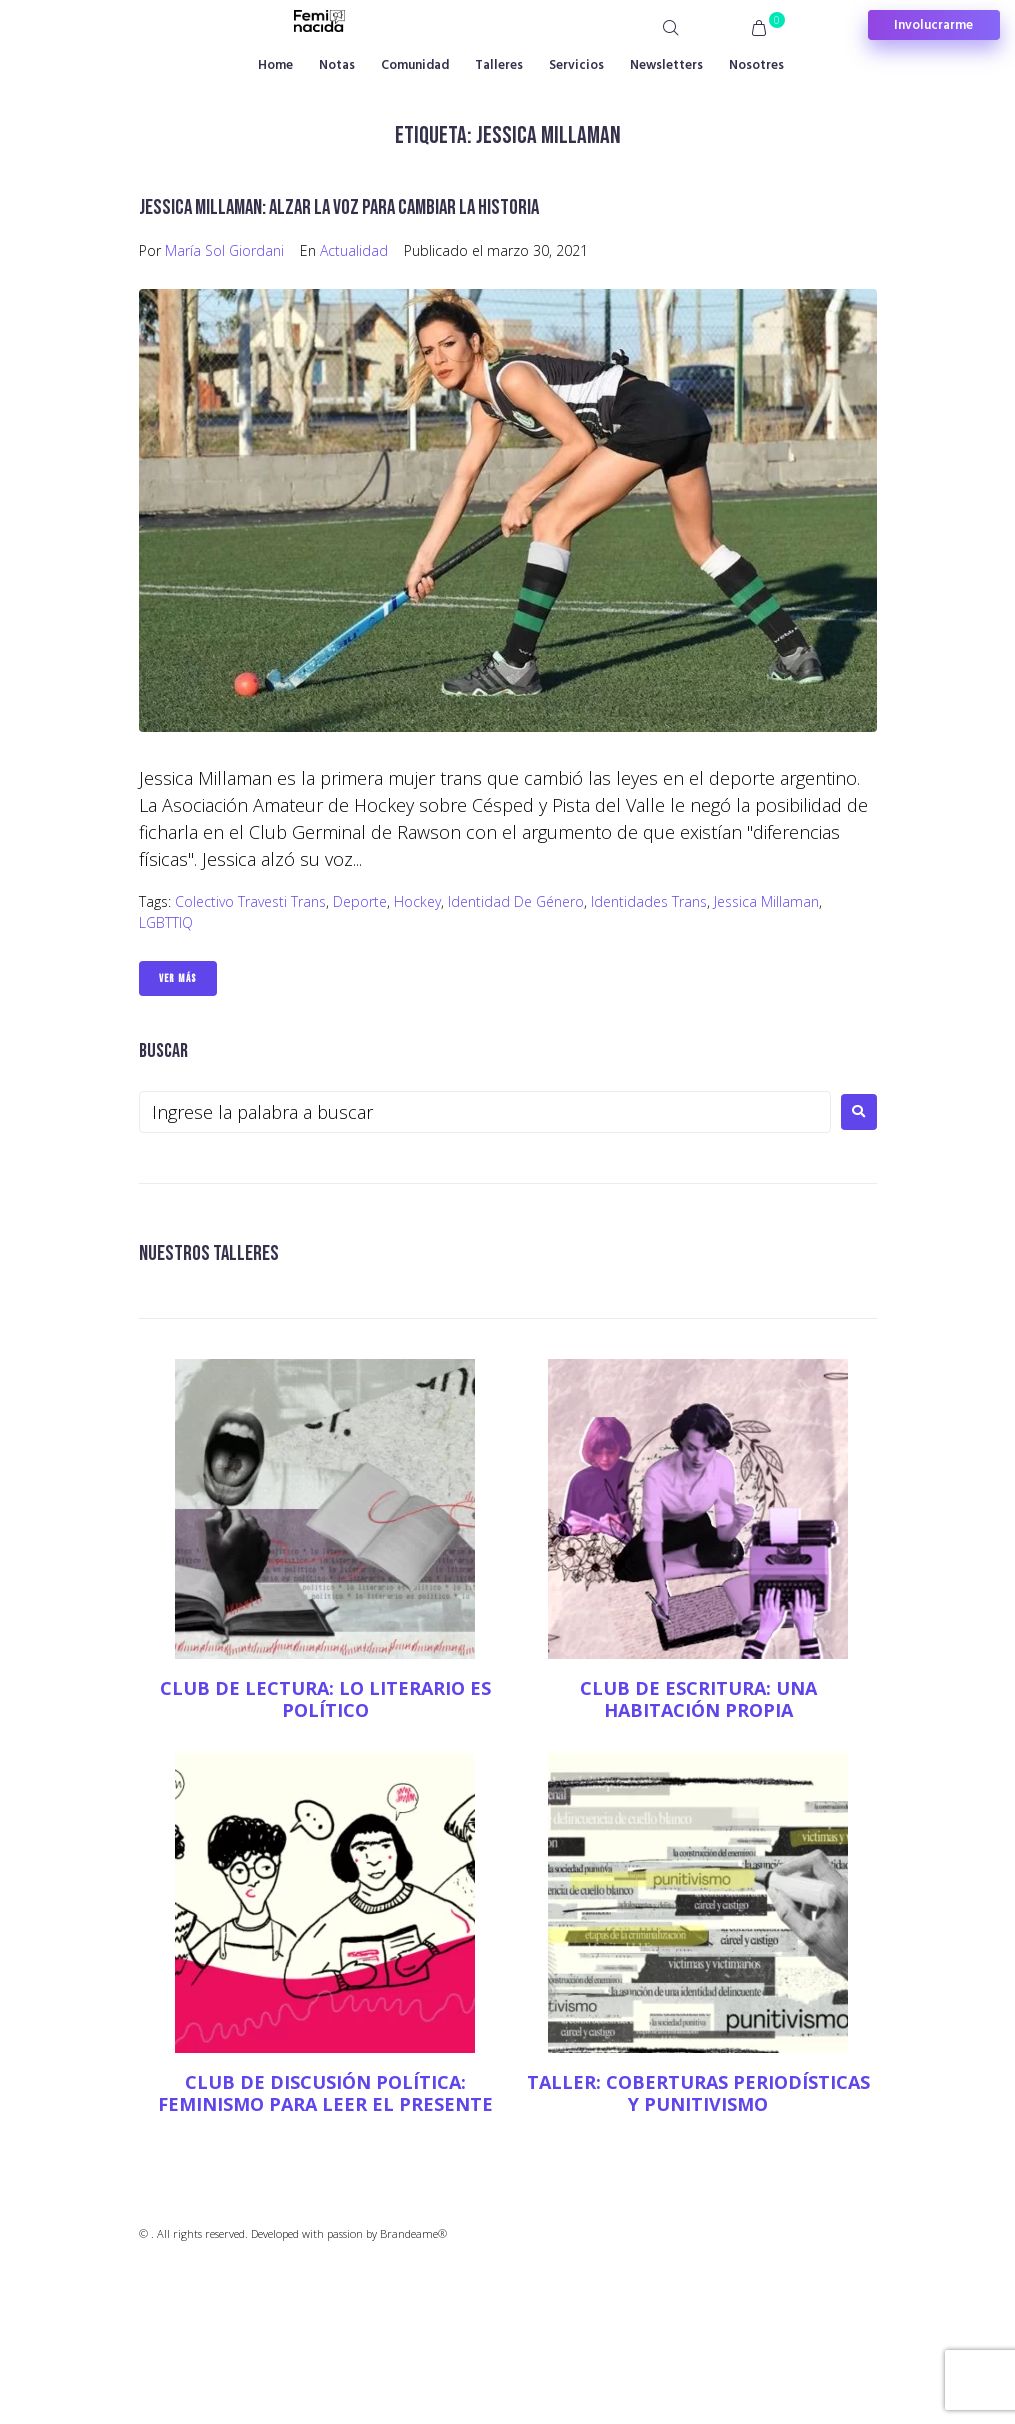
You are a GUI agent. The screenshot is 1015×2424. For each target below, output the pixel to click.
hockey (417, 901)
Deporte (360, 901)
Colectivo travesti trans (250, 901)
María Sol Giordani (224, 250)
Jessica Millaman (766, 901)
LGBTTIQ (166, 922)
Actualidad (354, 250)
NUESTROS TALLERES (209, 1253)
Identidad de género (516, 901)
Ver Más (178, 978)
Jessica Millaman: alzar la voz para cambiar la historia (339, 207)
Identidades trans (649, 901)
